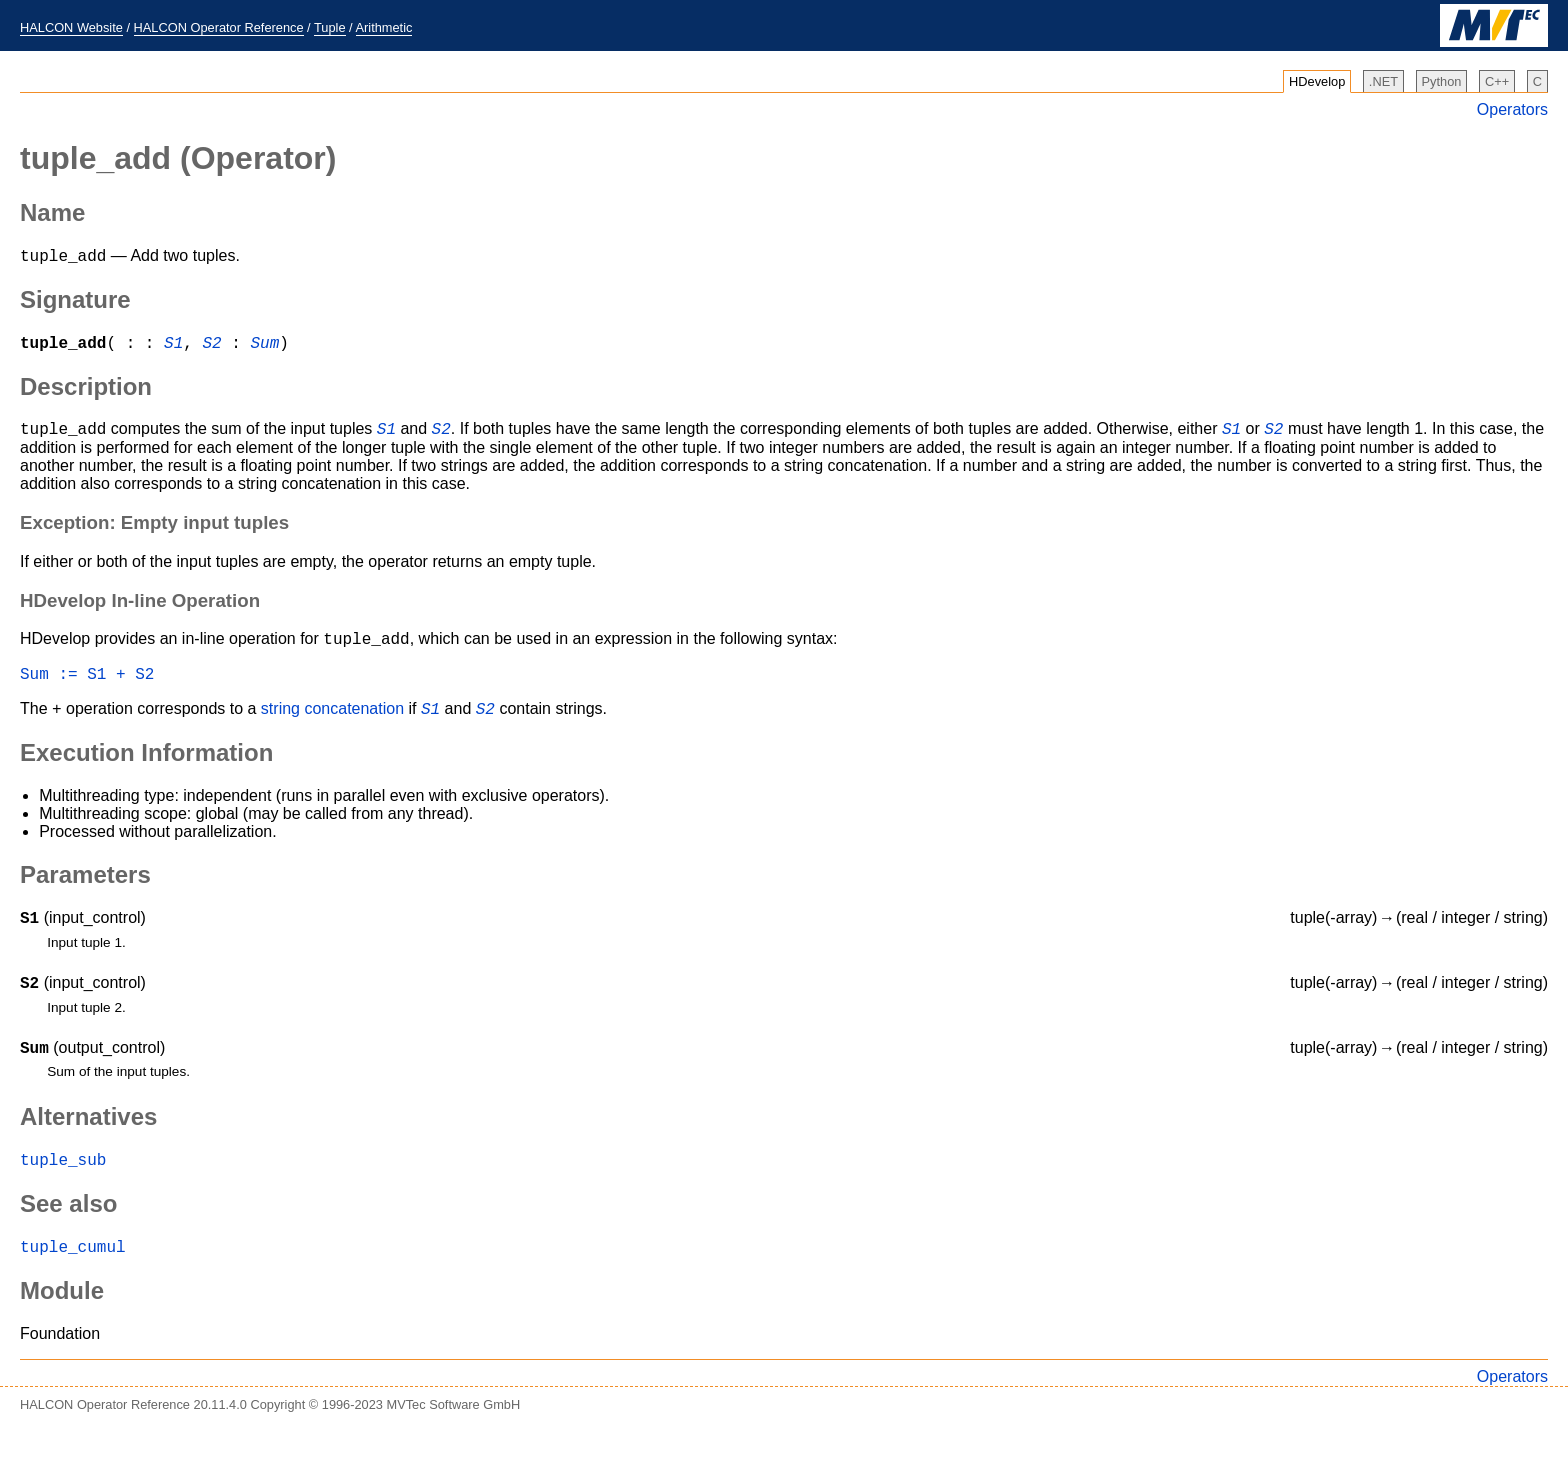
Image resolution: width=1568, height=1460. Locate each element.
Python (1442, 81)
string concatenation (335, 726)
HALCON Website (71, 27)
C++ (1497, 81)
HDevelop (1317, 81)
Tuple (330, 27)
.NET (1383, 81)
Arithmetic (384, 27)
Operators (1512, 109)
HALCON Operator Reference (219, 27)
